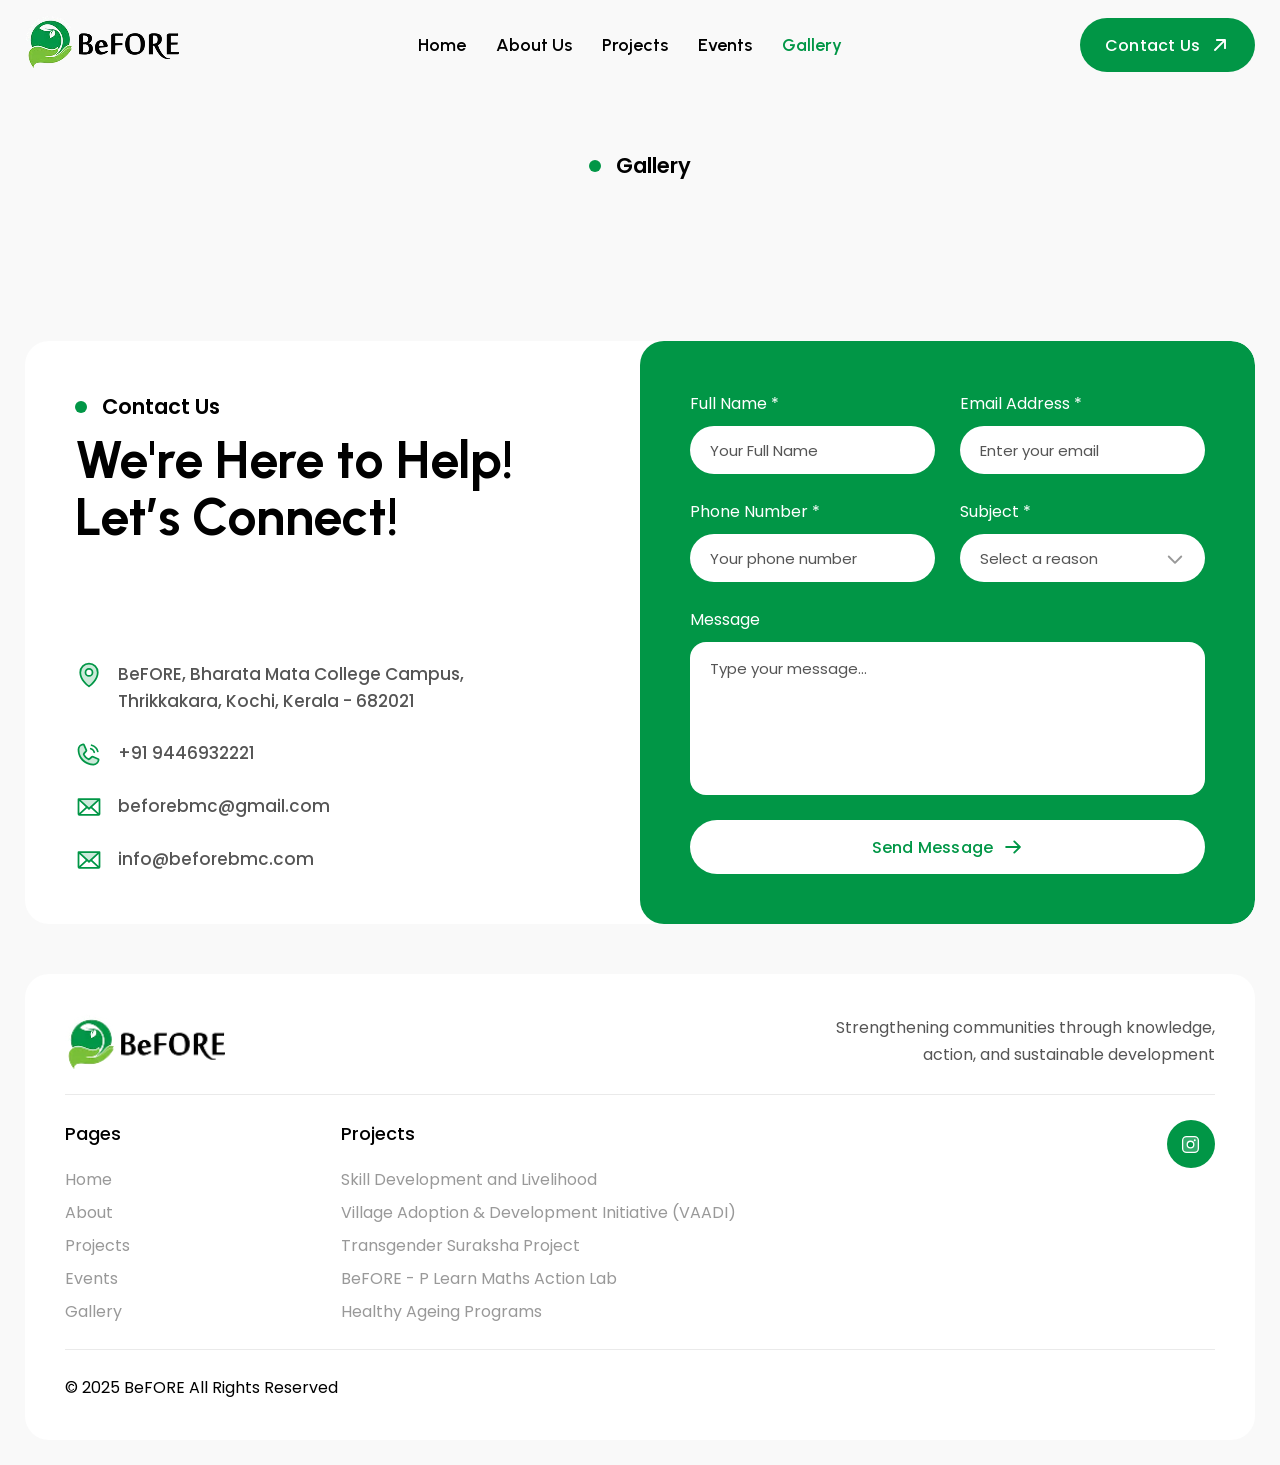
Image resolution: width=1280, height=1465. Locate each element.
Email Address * (1021, 403)
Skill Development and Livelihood (469, 1179)
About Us (534, 45)
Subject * (995, 511)
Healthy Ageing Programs (441, 1311)
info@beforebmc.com (194, 860)
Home (442, 45)
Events (725, 45)
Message (725, 619)
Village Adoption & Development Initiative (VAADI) (538, 1212)
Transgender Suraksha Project (460, 1245)
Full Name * (734, 403)
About (89, 1212)
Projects (635, 45)
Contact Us (1167, 45)
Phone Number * (755, 511)
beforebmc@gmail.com (202, 807)
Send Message (947, 847)
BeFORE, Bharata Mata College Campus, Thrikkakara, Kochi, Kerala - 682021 (269, 687)
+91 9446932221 (165, 754)
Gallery (812, 45)
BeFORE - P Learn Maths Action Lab (479, 1278)
